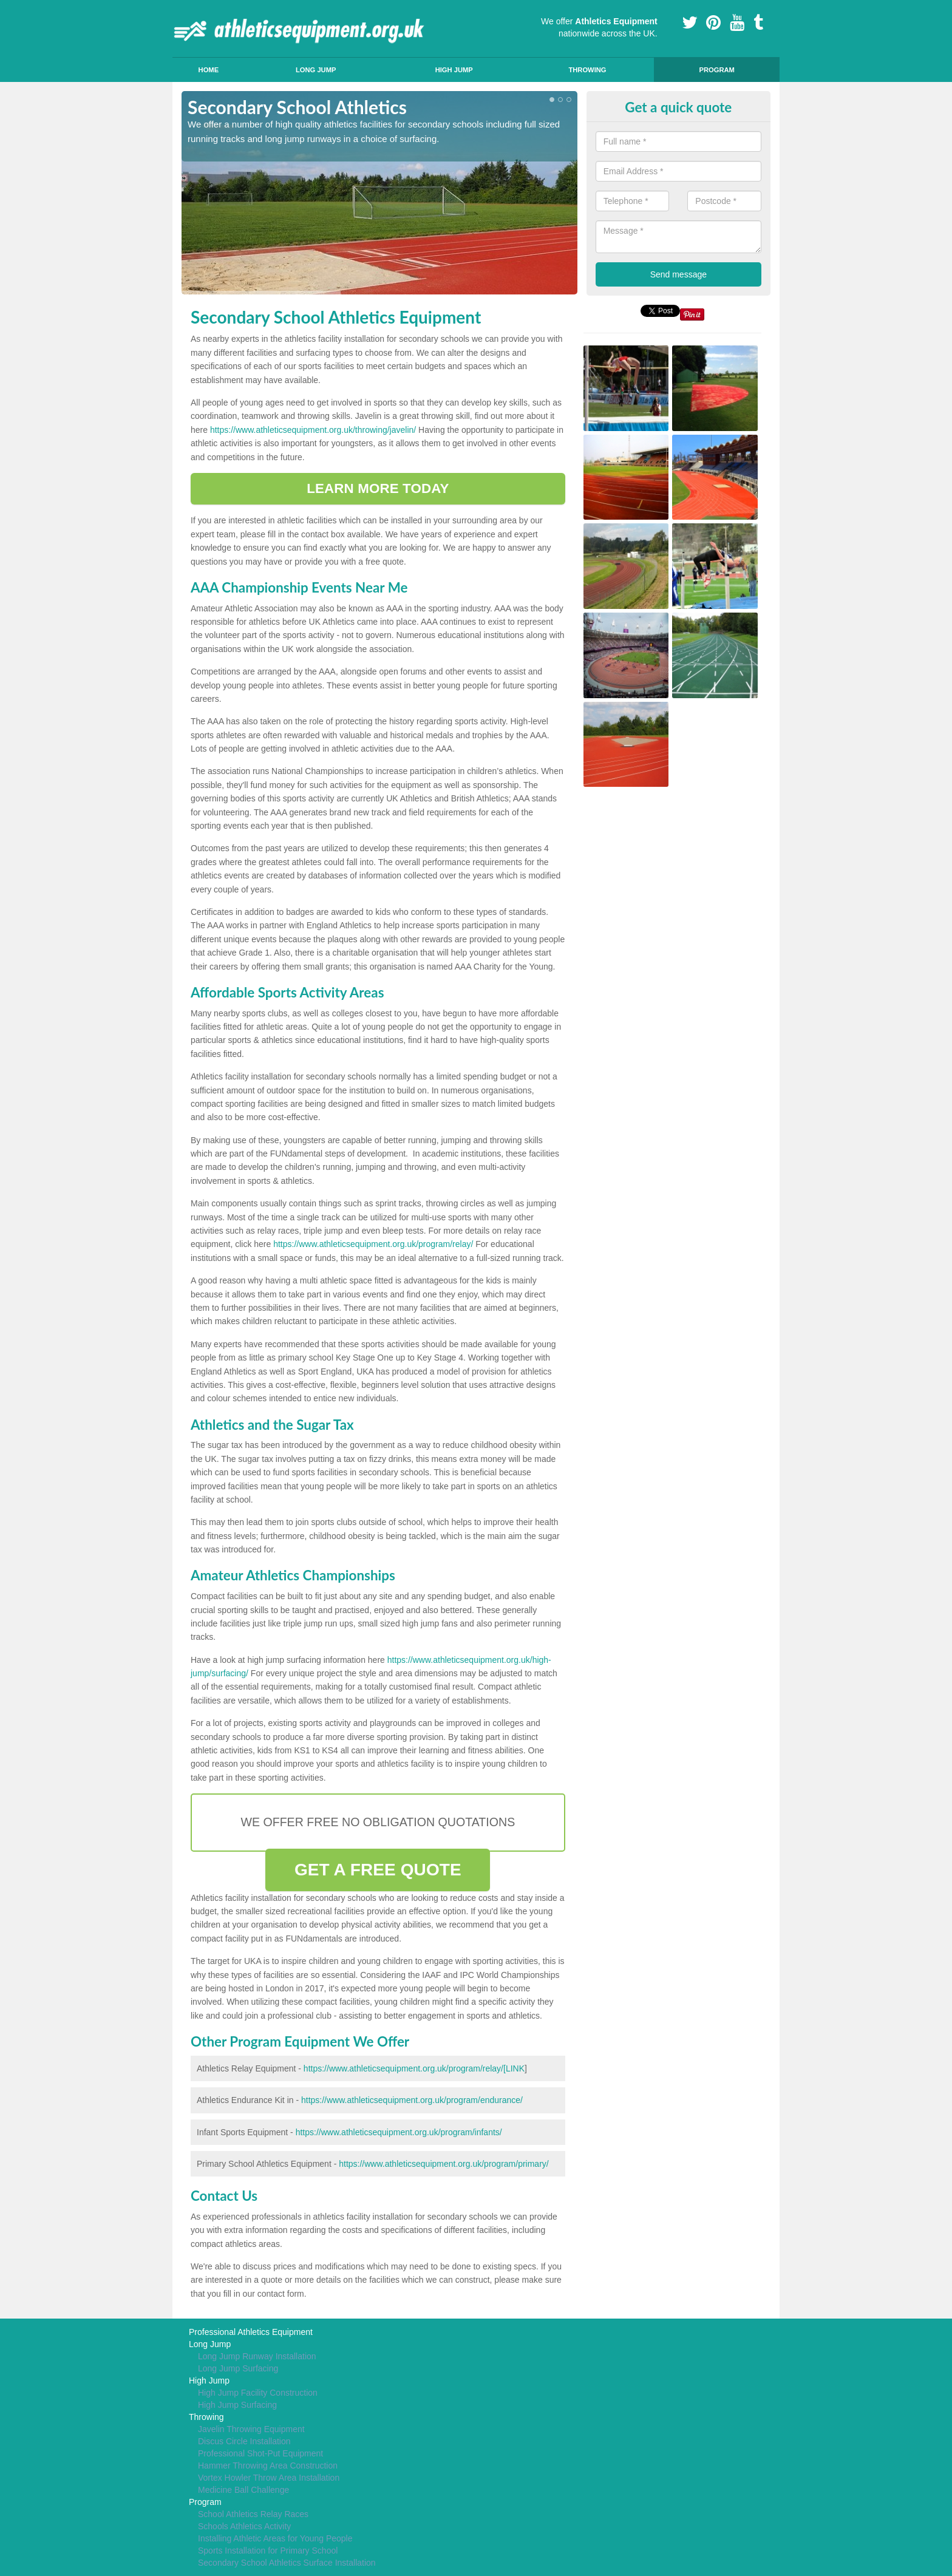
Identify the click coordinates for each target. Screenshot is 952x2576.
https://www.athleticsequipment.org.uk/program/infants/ (399, 2132)
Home (209, 69)
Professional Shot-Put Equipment (260, 2453)
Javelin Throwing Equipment (251, 2429)
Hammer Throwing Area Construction (268, 2465)
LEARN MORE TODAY (378, 488)
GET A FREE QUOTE (377, 1869)
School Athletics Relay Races (253, 2514)
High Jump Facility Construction (258, 2393)
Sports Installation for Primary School (268, 2550)
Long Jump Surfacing (238, 2368)
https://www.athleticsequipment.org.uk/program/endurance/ (412, 2100)
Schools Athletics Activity (244, 2526)
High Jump (454, 69)
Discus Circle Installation (244, 2441)
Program (716, 69)
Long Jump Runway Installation (257, 2356)
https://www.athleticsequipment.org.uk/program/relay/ (373, 1244)
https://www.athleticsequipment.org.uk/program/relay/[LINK (414, 2068)
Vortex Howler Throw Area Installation (268, 2478)
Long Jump (316, 69)
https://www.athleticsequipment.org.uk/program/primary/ (443, 2164)
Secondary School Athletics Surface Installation (287, 2563)
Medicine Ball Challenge (243, 2490)
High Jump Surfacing (237, 2405)
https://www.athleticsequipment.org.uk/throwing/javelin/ (313, 430)
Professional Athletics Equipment (251, 2332)
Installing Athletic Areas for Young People (275, 2538)
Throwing (587, 69)
